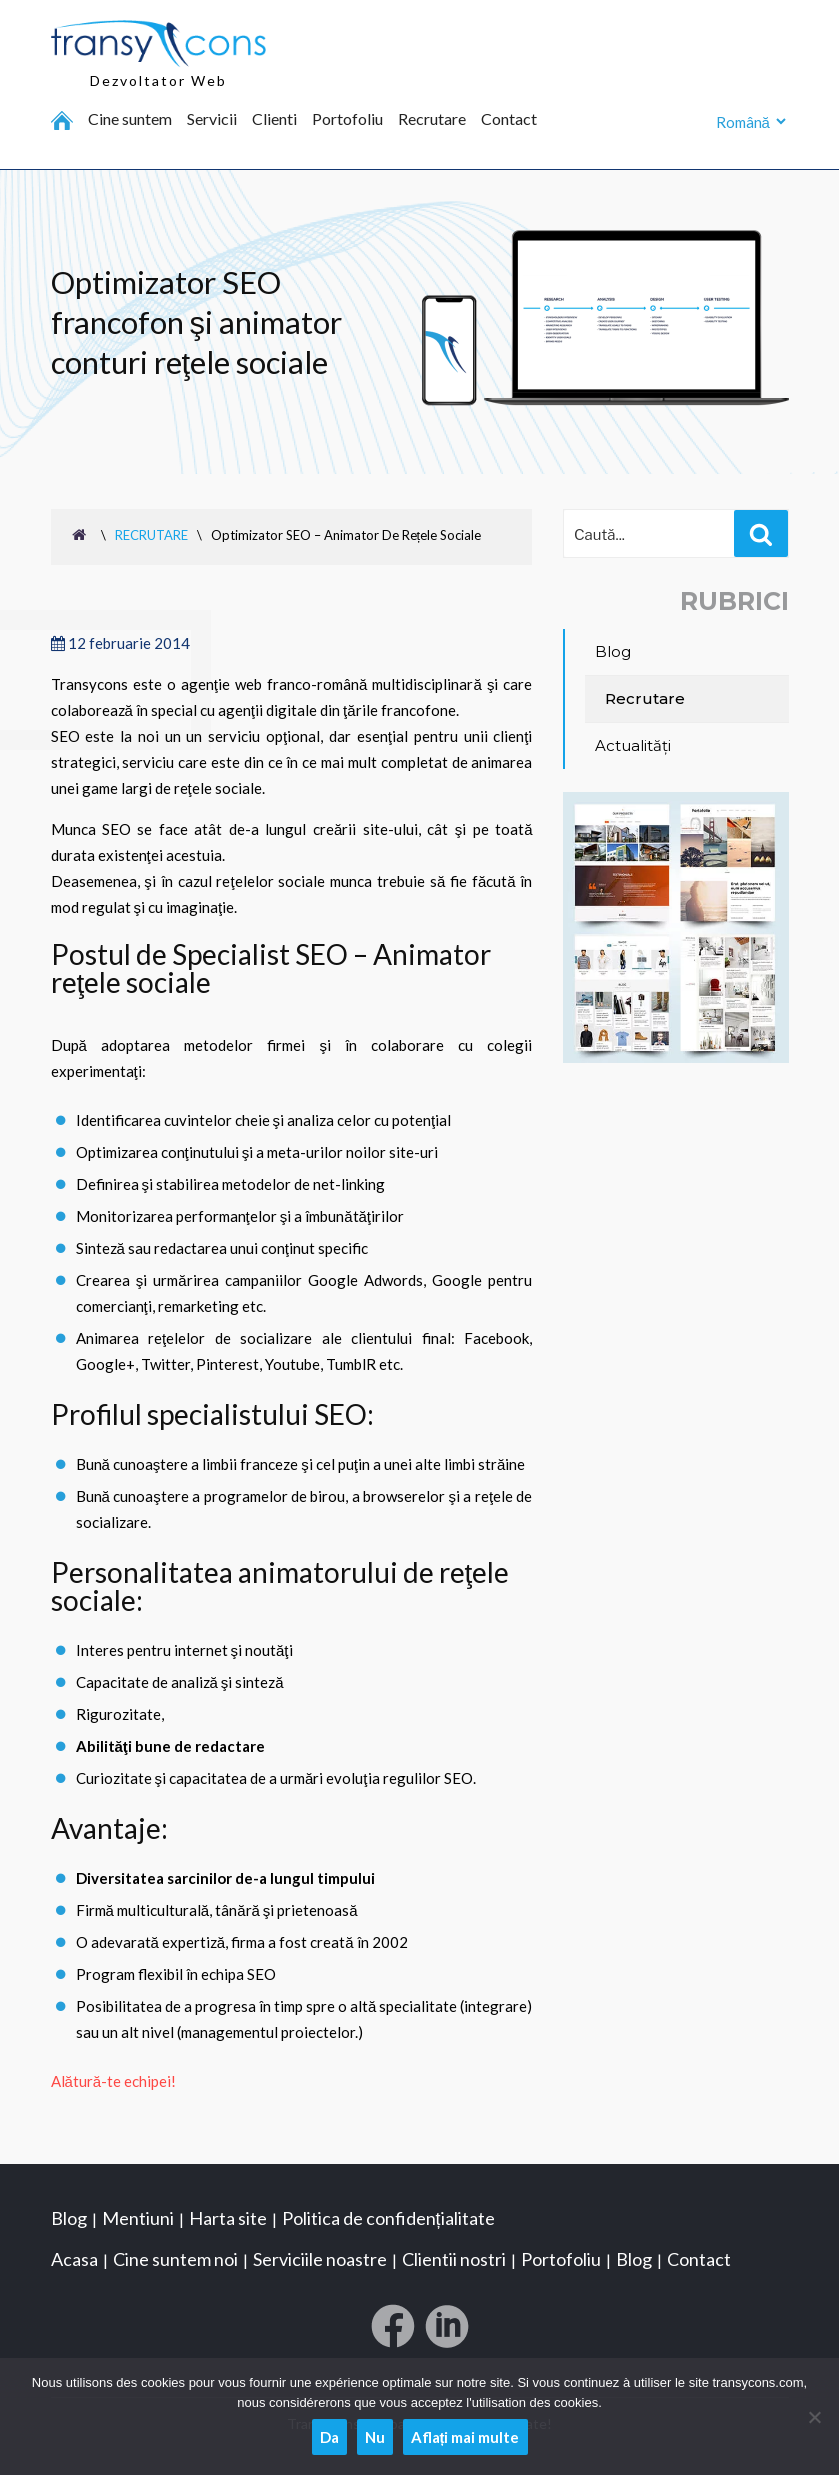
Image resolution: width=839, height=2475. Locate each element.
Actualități (633, 745)
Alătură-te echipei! (114, 2081)
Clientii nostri (454, 2259)
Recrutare (432, 119)
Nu (375, 2437)
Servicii (212, 119)
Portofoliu (347, 119)
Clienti (274, 119)
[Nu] (814, 2417)
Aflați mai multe (465, 2437)
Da (329, 2437)
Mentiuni (138, 2218)
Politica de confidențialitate (388, 2218)
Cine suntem (130, 119)
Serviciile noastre (320, 2259)
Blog (613, 651)
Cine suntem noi (175, 2259)
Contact (509, 119)
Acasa (74, 2259)
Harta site (228, 2218)
